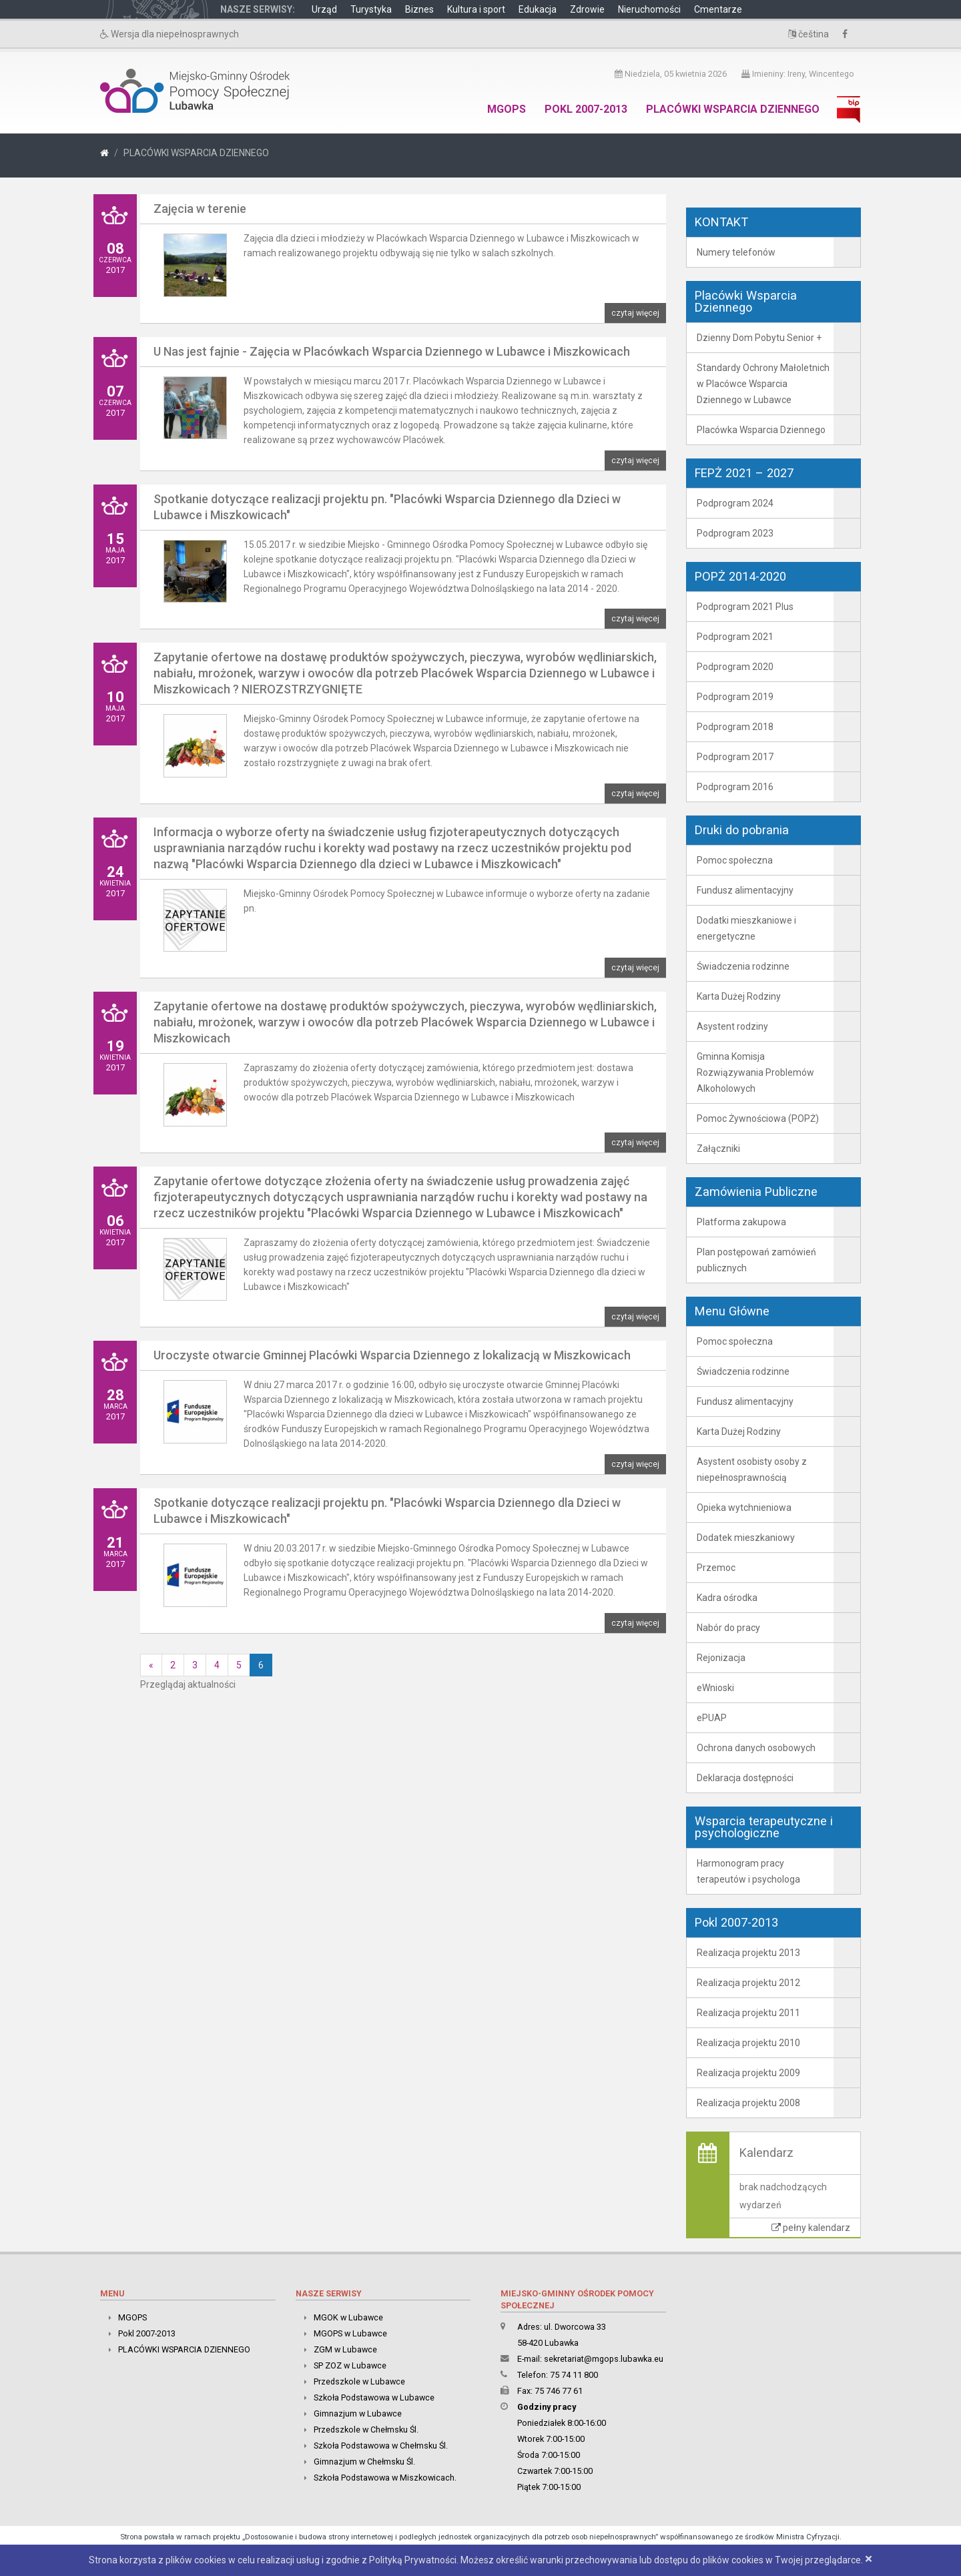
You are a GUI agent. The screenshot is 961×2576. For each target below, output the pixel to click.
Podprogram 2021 (735, 636)
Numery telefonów (736, 252)
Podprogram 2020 (735, 666)
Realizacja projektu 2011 (748, 2012)
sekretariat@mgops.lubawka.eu (603, 2359)
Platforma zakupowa (741, 1222)
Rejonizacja (721, 1657)
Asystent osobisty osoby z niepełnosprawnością (752, 1469)
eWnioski (715, 1687)
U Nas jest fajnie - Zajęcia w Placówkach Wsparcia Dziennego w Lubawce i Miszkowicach (391, 351)
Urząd (324, 9)
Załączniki (718, 1148)
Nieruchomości (649, 9)
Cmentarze (718, 9)
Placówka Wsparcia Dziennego (761, 429)
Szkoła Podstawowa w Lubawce (374, 2397)
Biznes (419, 9)
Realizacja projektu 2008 (748, 2103)
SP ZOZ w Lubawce (350, 2365)
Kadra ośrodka (727, 1597)
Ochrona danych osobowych (756, 1747)
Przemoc (716, 1567)
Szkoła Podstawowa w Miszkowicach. (385, 2478)
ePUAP (712, 1717)
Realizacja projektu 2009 (748, 2072)
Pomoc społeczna (735, 860)
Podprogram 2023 (735, 533)
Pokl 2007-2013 (586, 109)
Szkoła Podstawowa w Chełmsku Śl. (381, 2446)
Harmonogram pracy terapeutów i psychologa (748, 1871)
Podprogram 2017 (735, 756)
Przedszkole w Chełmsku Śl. (366, 2430)
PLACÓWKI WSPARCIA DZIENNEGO (733, 109)
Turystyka (371, 9)
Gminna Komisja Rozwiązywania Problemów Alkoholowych (755, 1072)
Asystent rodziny (732, 1026)
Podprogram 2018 (735, 726)
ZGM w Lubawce (345, 2349)
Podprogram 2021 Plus (745, 606)
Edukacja (538, 9)
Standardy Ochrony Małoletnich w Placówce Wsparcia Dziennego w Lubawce (763, 383)
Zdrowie (587, 9)
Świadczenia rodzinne (743, 966)
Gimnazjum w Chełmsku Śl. (364, 2462)
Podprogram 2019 (735, 696)
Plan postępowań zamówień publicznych (756, 1260)
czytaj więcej (635, 313)
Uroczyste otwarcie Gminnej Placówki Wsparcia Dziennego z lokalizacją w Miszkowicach (392, 1355)
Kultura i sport (476, 9)
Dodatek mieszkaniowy (746, 1537)
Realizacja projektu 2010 (748, 2042)
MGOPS (506, 109)
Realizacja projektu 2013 (748, 1952)
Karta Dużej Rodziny (739, 996)
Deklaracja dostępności (745, 1778)
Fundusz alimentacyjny (745, 890)
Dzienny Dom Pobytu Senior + (759, 337)
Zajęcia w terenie (199, 209)
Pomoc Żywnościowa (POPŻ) (758, 1118)
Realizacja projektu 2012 (748, 1982)
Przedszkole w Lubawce (359, 2381)
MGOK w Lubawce (348, 2317)
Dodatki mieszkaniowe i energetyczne (746, 928)
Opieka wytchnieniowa (744, 1507)
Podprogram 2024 (735, 503)
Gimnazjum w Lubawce (358, 2413)
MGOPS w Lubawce (350, 2333)
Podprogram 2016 (735, 786)
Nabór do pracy (728, 1627)
